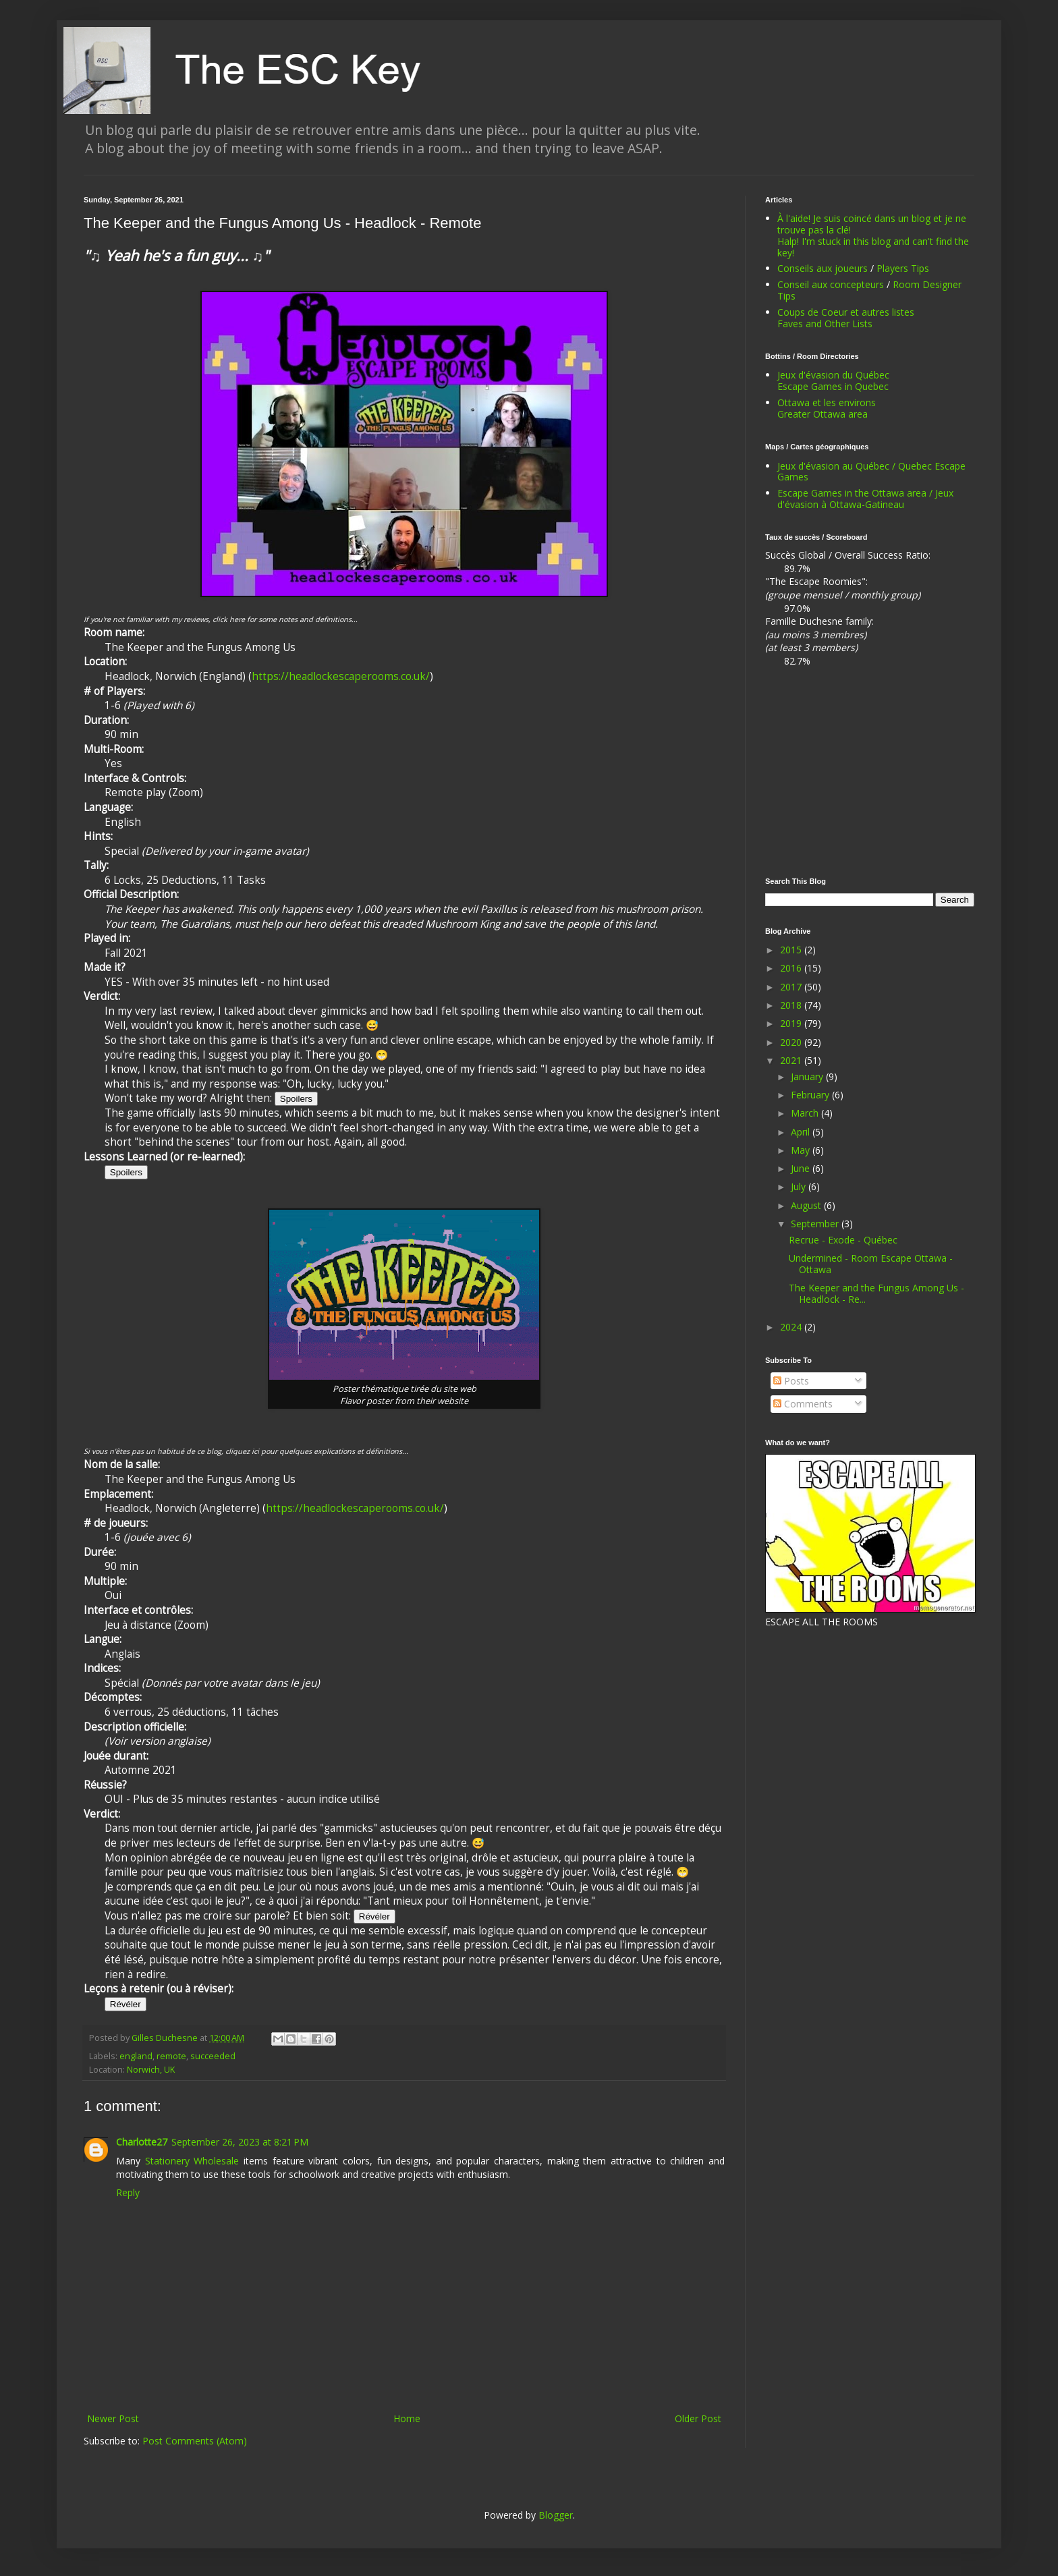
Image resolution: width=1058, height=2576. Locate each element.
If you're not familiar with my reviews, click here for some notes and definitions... (221, 619)
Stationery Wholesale (192, 2160)
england (135, 2056)
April (801, 1131)
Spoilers (296, 1099)
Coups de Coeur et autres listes (845, 312)
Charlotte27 (141, 2141)
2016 (792, 967)
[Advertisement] (869, 772)
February (811, 1094)
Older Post (698, 2418)
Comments (803, 1403)
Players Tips (902, 268)
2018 (792, 1005)
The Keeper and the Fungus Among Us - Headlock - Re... (876, 1293)
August (807, 1205)
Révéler (374, 1916)
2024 (792, 1326)
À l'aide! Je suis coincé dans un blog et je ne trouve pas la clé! (871, 224)
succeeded (212, 2056)
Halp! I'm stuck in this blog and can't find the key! (873, 247)
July (799, 1186)
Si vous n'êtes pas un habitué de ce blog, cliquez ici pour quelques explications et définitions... (246, 1451)
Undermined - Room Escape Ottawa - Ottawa (871, 1264)
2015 (792, 949)
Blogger (555, 2515)
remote (171, 2056)
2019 (792, 1023)
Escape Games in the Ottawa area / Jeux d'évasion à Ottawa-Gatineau (865, 498)
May (801, 1150)
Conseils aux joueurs (822, 268)
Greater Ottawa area (822, 414)
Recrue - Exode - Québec (843, 1239)
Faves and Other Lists (824, 323)
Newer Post (113, 2418)
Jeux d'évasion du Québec (833, 374)
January (808, 1076)
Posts (791, 1380)
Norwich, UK (151, 2069)
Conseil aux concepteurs (830, 284)
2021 (792, 1060)
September (816, 1223)
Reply (128, 2192)
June (801, 1168)
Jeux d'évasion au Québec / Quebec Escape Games (871, 471)
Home (406, 2418)
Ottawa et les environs (826, 402)
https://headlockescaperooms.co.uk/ (341, 676)
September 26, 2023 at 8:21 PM (239, 2141)
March (806, 1113)
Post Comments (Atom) (194, 2440)
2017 (792, 986)
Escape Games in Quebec (833, 386)
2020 (792, 1042)
